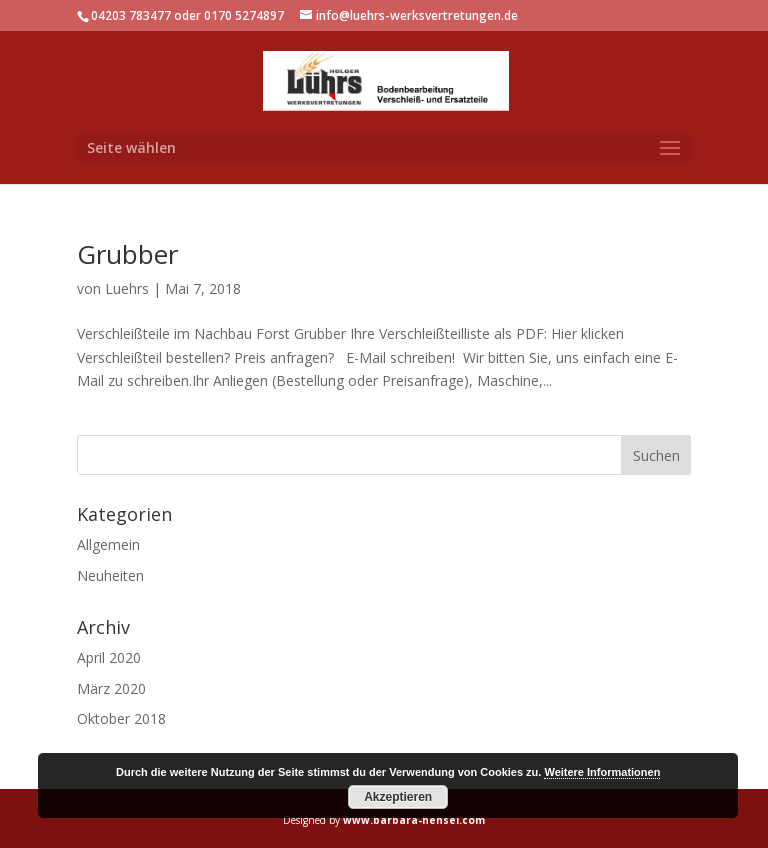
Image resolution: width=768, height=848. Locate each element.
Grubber (127, 254)
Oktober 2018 (121, 718)
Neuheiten (110, 575)
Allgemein (108, 544)
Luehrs (127, 288)
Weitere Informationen (602, 772)
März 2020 (111, 688)
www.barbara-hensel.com (414, 820)
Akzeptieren (398, 797)
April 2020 (109, 657)
